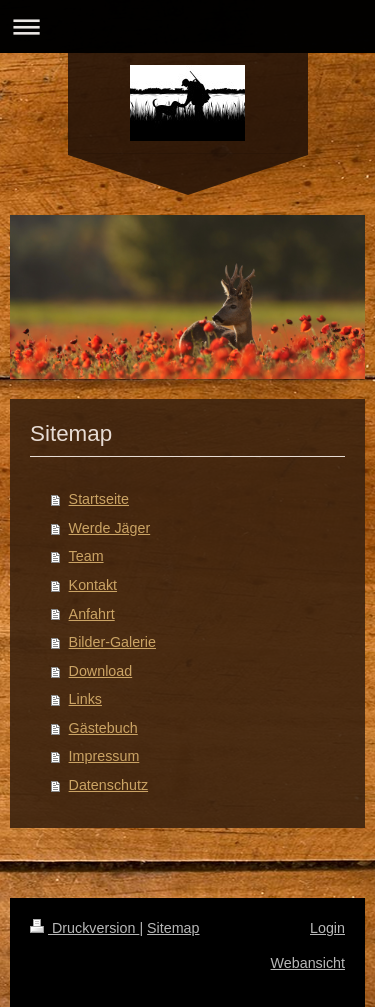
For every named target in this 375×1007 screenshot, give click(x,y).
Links (85, 699)
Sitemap (173, 928)
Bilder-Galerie (112, 642)
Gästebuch (103, 728)
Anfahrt (92, 614)
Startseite (99, 499)
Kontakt (93, 585)
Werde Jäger (110, 528)
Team (86, 556)
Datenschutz (108, 785)
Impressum (104, 756)
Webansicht (308, 963)
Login (327, 928)
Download (101, 671)
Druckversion (84, 928)
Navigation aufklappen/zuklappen (187, 26)
